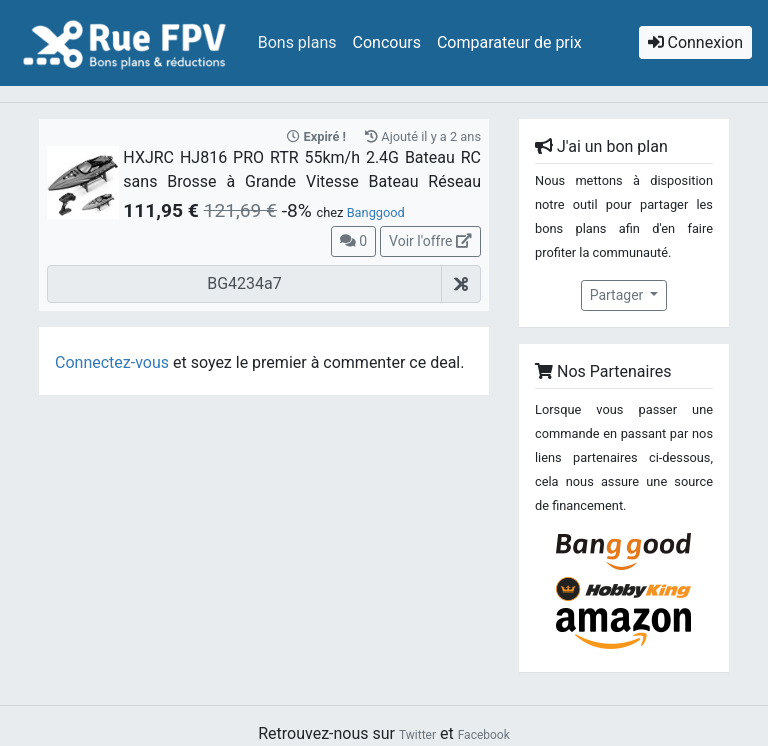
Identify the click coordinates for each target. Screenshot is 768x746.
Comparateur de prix (509, 42)
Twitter (417, 735)
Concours (387, 42)
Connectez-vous (112, 362)
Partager (618, 295)
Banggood (376, 212)
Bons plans (297, 42)
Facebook (484, 735)
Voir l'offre (430, 241)
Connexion (695, 42)
